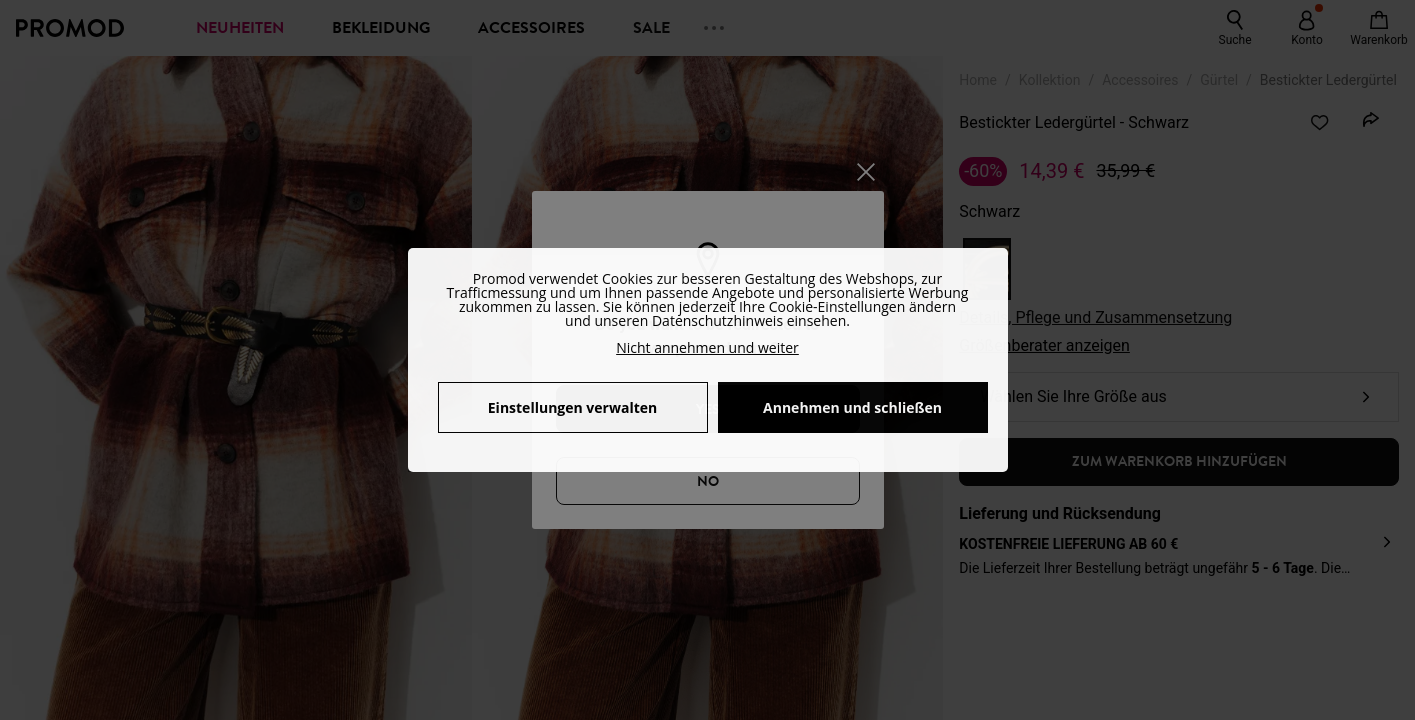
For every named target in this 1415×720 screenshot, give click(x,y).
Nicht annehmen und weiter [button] (707, 347)
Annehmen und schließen (852, 407)
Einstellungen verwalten (572, 407)
